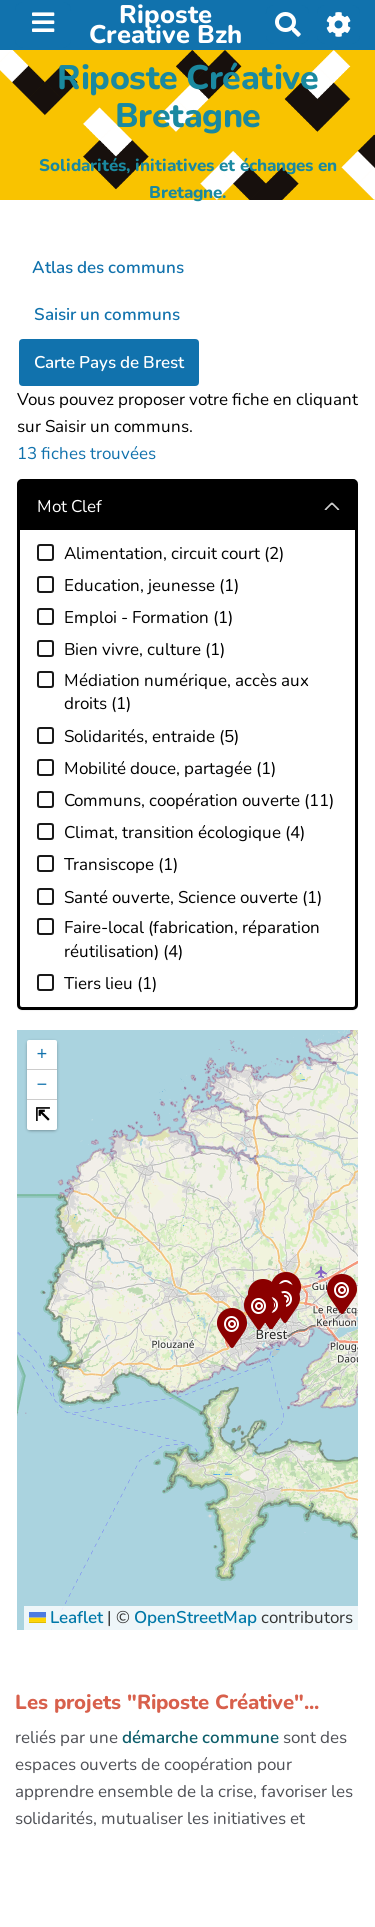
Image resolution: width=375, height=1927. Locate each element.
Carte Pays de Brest (109, 362)
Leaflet (66, 1617)
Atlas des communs (108, 267)
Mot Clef (69, 506)
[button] (231, 1331)
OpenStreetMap (195, 1617)
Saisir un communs (107, 314)
